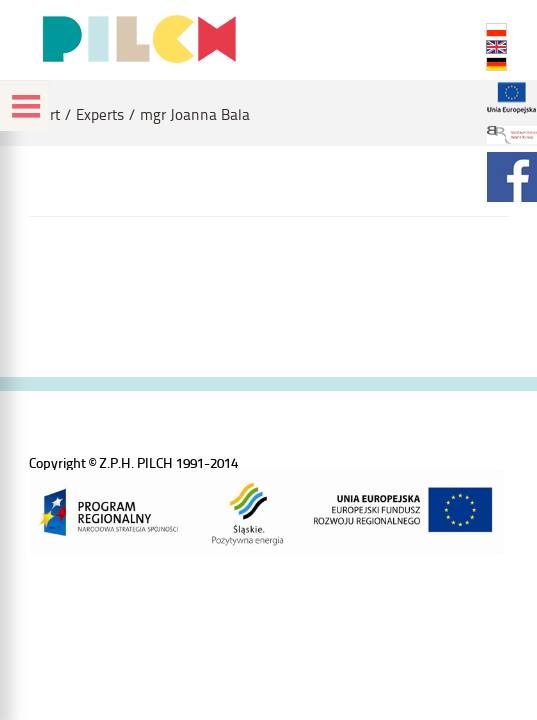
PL (496, 30)
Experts (100, 114)
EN (496, 47)
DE (496, 64)
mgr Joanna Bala (195, 114)
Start (44, 114)
